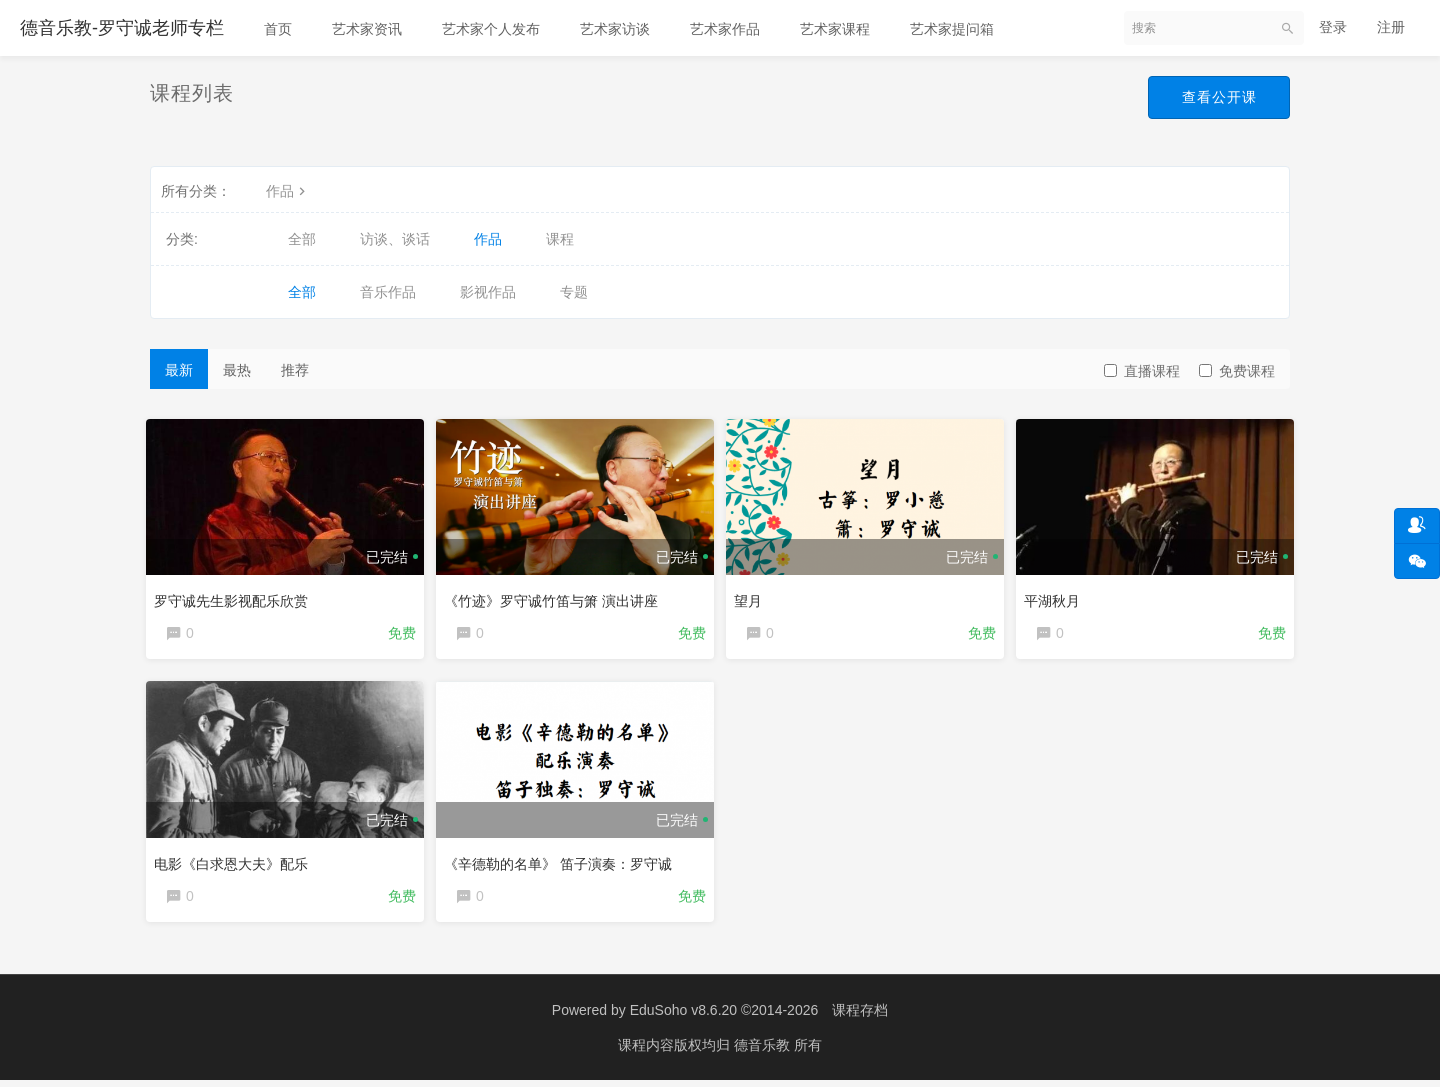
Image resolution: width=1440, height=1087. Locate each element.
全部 (302, 239)
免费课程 (1237, 371)
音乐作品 (388, 292)
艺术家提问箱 (952, 29)
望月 (752, 597)
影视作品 (488, 292)
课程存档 (860, 1017)
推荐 (295, 370)
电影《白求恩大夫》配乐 (235, 863)
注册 (1391, 27)
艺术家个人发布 (491, 29)
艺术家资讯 (367, 29)
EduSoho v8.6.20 (683, 1017)
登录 (1333, 27)
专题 (574, 292)
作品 (288, 191)
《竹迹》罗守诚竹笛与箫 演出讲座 (555, 597)
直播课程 (1142, 371)
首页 (278, 29)
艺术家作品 (725, 29)
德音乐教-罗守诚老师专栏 (122, 28)
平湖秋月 (1056, 597)
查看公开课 (1216, 98)
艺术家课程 (835, 29)
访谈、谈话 (395, 239)
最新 (179, 370)
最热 (237, 370)
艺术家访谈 (615, 29)
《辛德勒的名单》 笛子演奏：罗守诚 (562, 863)
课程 (560, 239)
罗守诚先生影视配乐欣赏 (235, 597)
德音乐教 (764, 1052)
